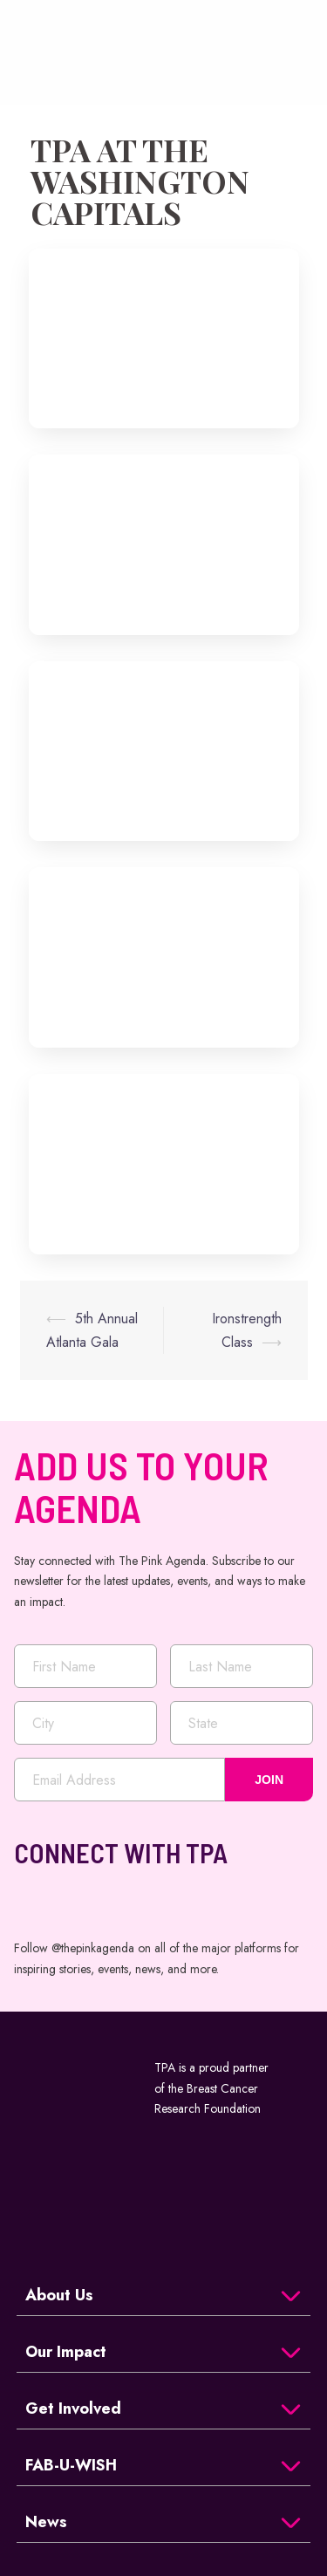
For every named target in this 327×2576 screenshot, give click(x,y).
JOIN (269, 1780)
